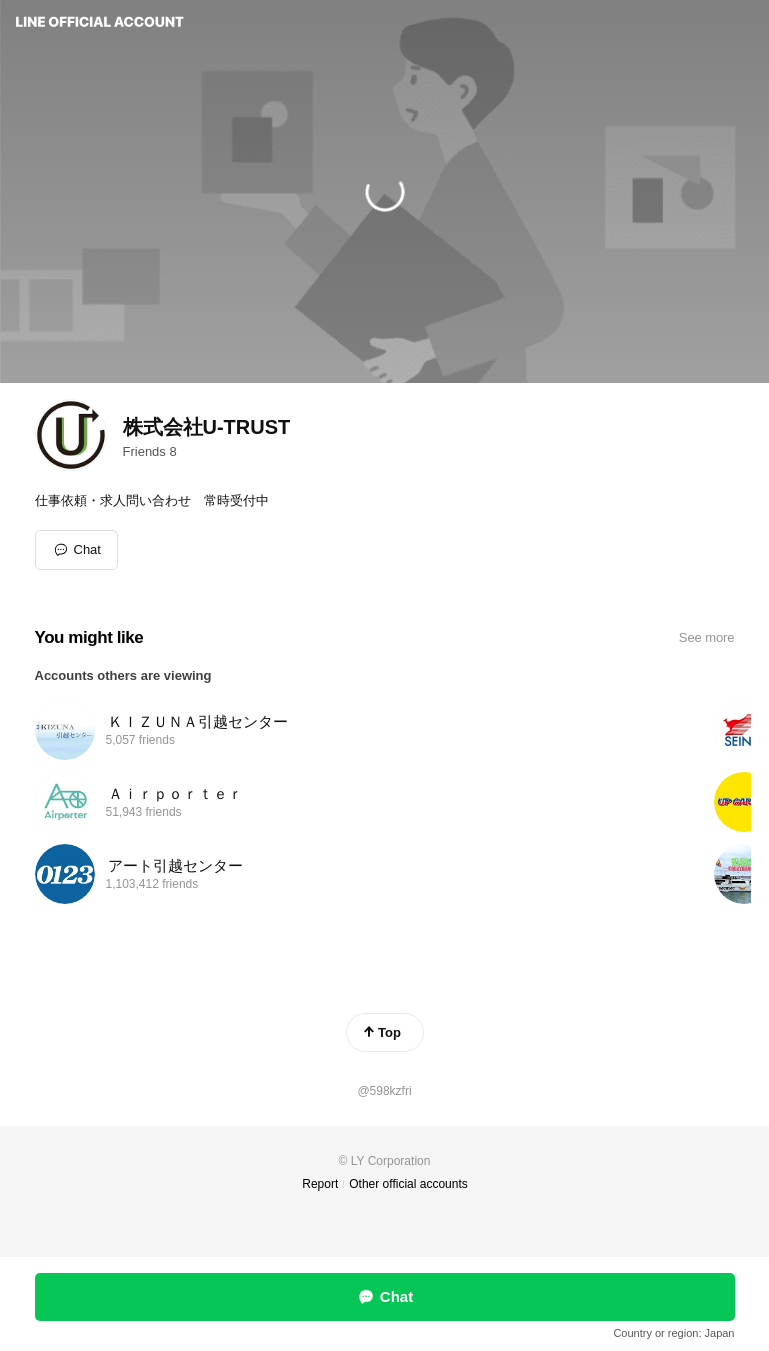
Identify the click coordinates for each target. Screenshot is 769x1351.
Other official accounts (408, 1184)
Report (320, 1184)
